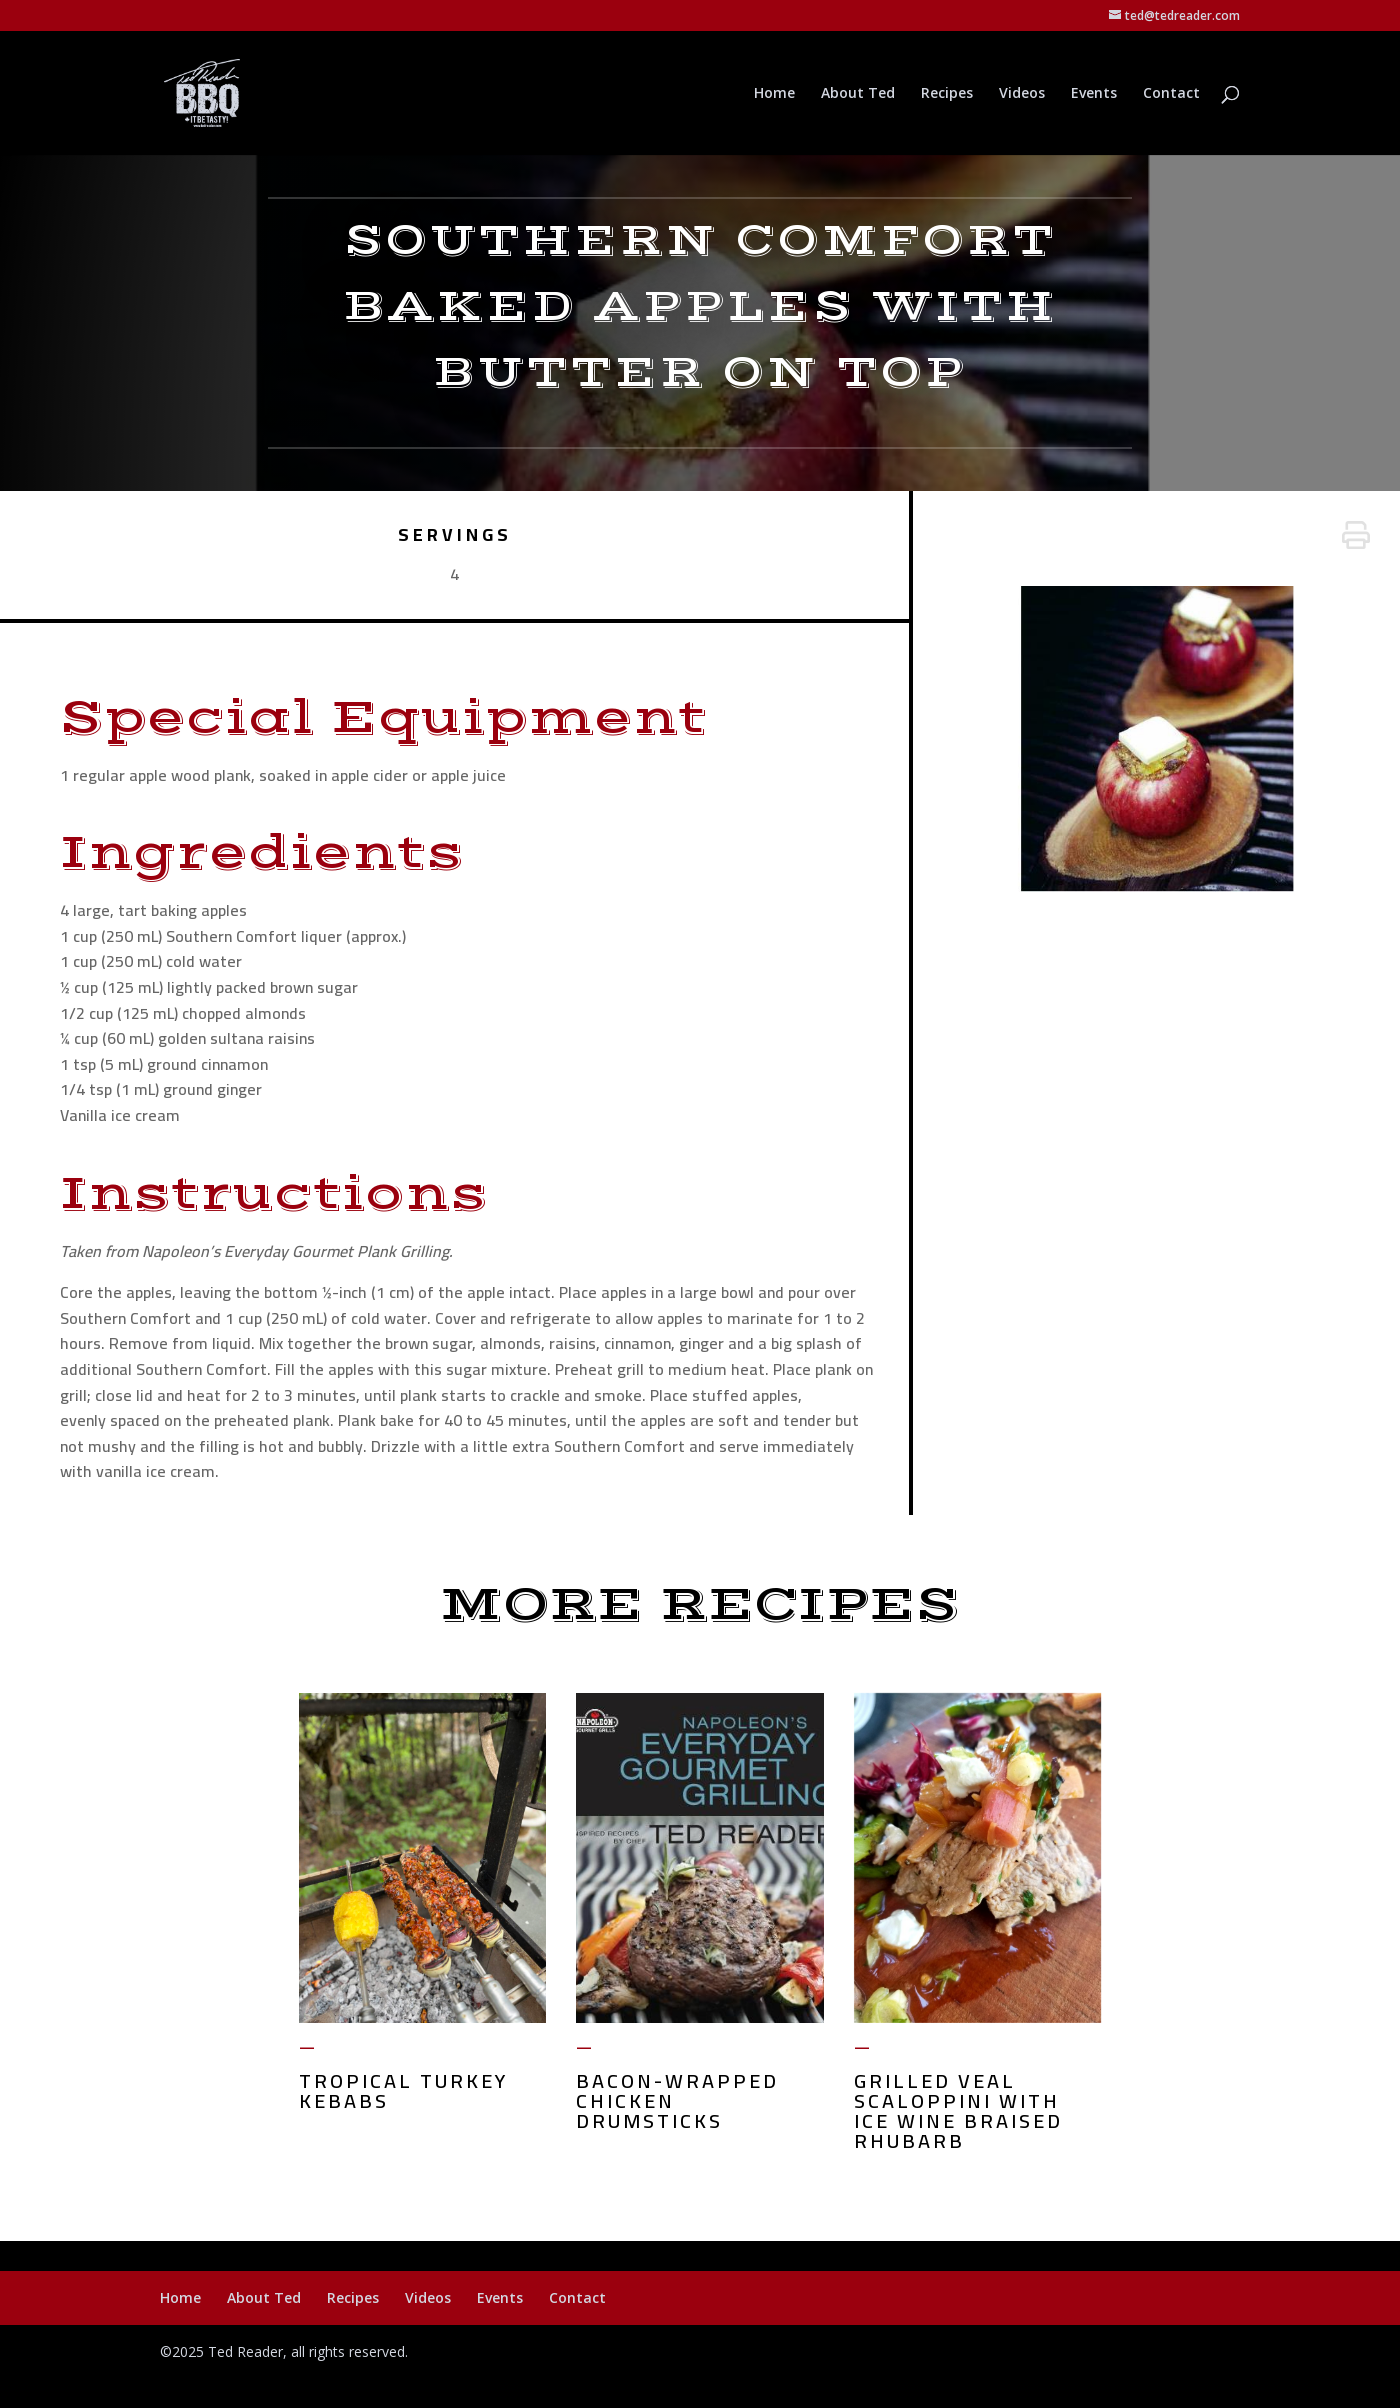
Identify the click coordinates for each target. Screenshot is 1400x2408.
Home (774, 94)
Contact (1171, 94)
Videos (1022, 94)
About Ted (858, 94)
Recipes (947, 94)
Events (1094, 94)
